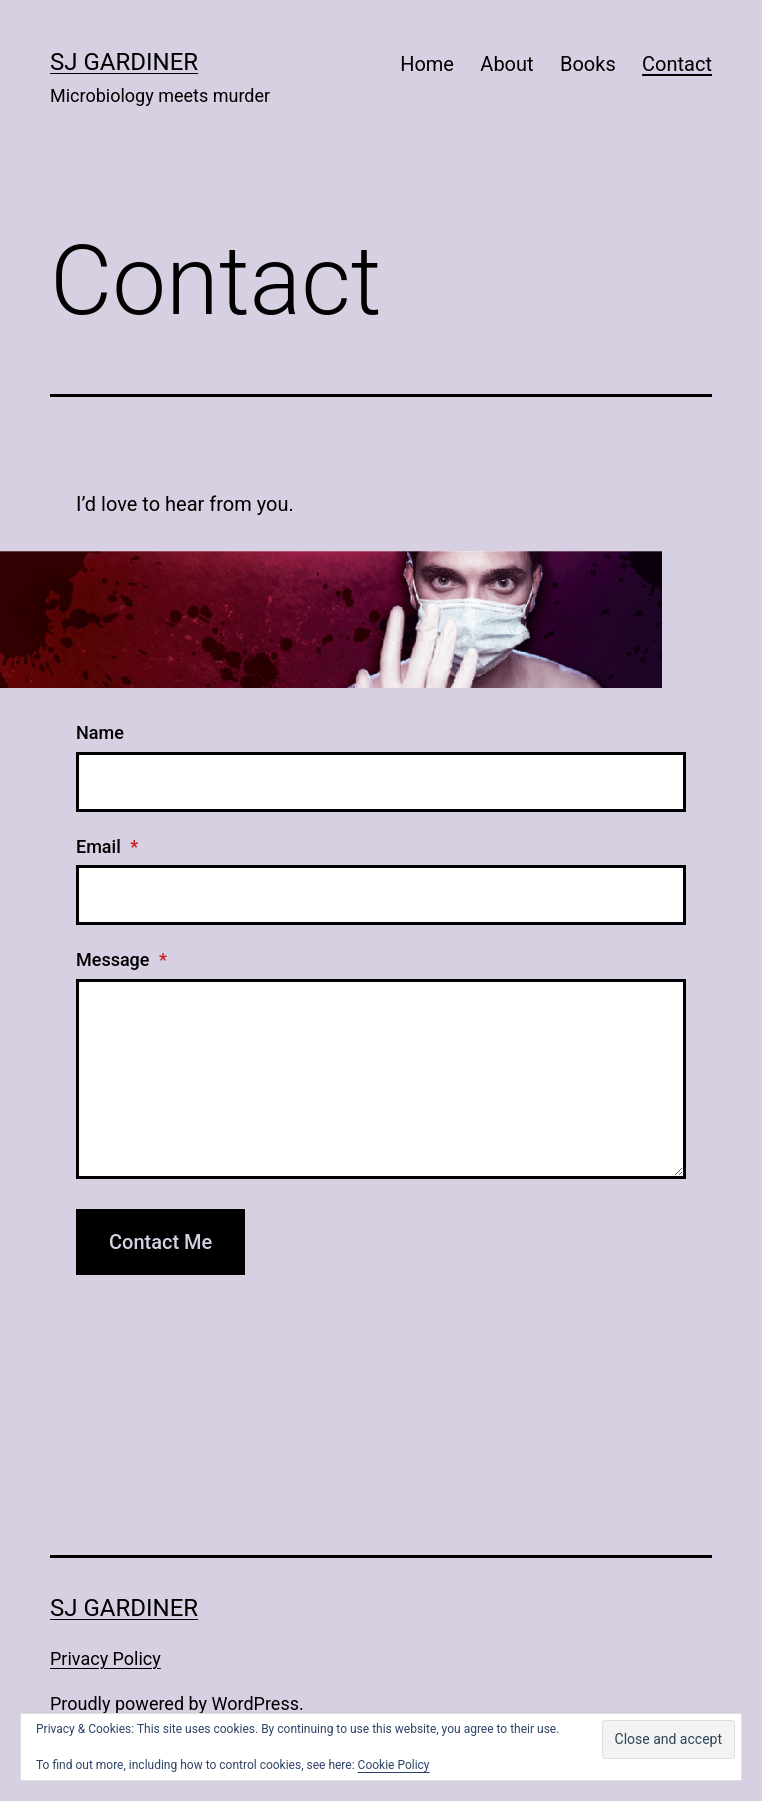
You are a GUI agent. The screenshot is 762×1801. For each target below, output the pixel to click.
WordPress (255, 1703)
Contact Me (160, 1242)
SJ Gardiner (124, 62)
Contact (677, 64)
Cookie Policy (394, 1765)
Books (588, 64)
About (506, 64)
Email (107, 846)
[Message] (381, 1079)
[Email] (381, 895)
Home (427, 64)
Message (121, 959)
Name (100, 732)
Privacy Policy (105, 1658)
